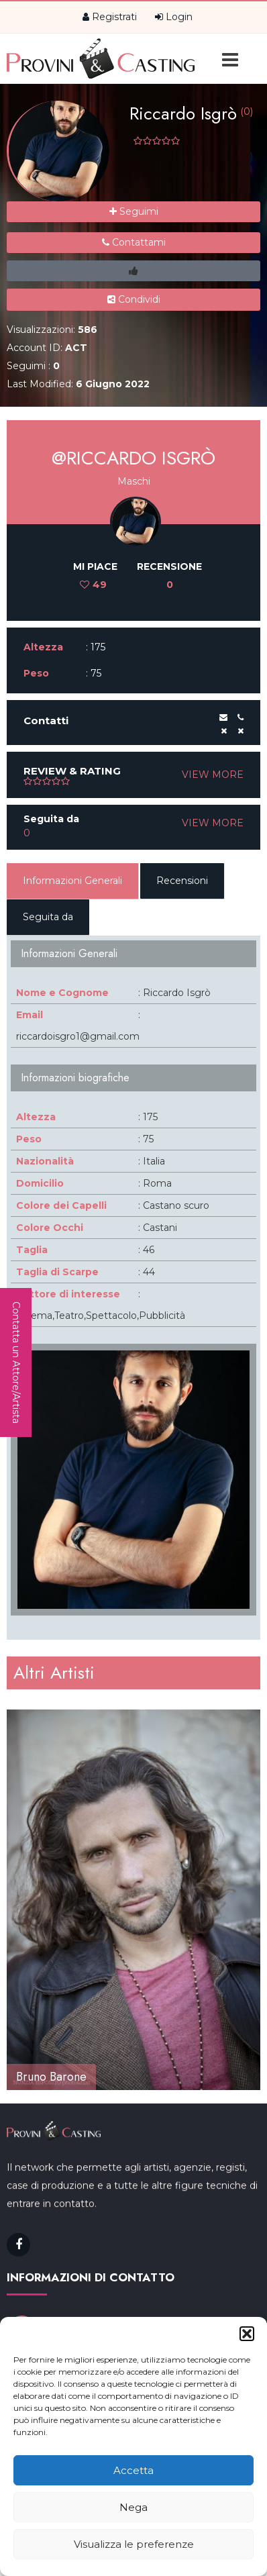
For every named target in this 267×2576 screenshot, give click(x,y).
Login (174, 17)
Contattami (134, 242)
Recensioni (182, 881)
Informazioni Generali (72, 881)
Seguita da (48, 917)
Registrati (110, 17)
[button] (247, 2333)
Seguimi (133, 211)
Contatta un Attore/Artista (16, 1362)
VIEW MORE (213, 775)
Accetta (133, 2470)
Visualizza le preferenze (134, 2544)
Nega (133, 2507)
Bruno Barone (51, 2076)
